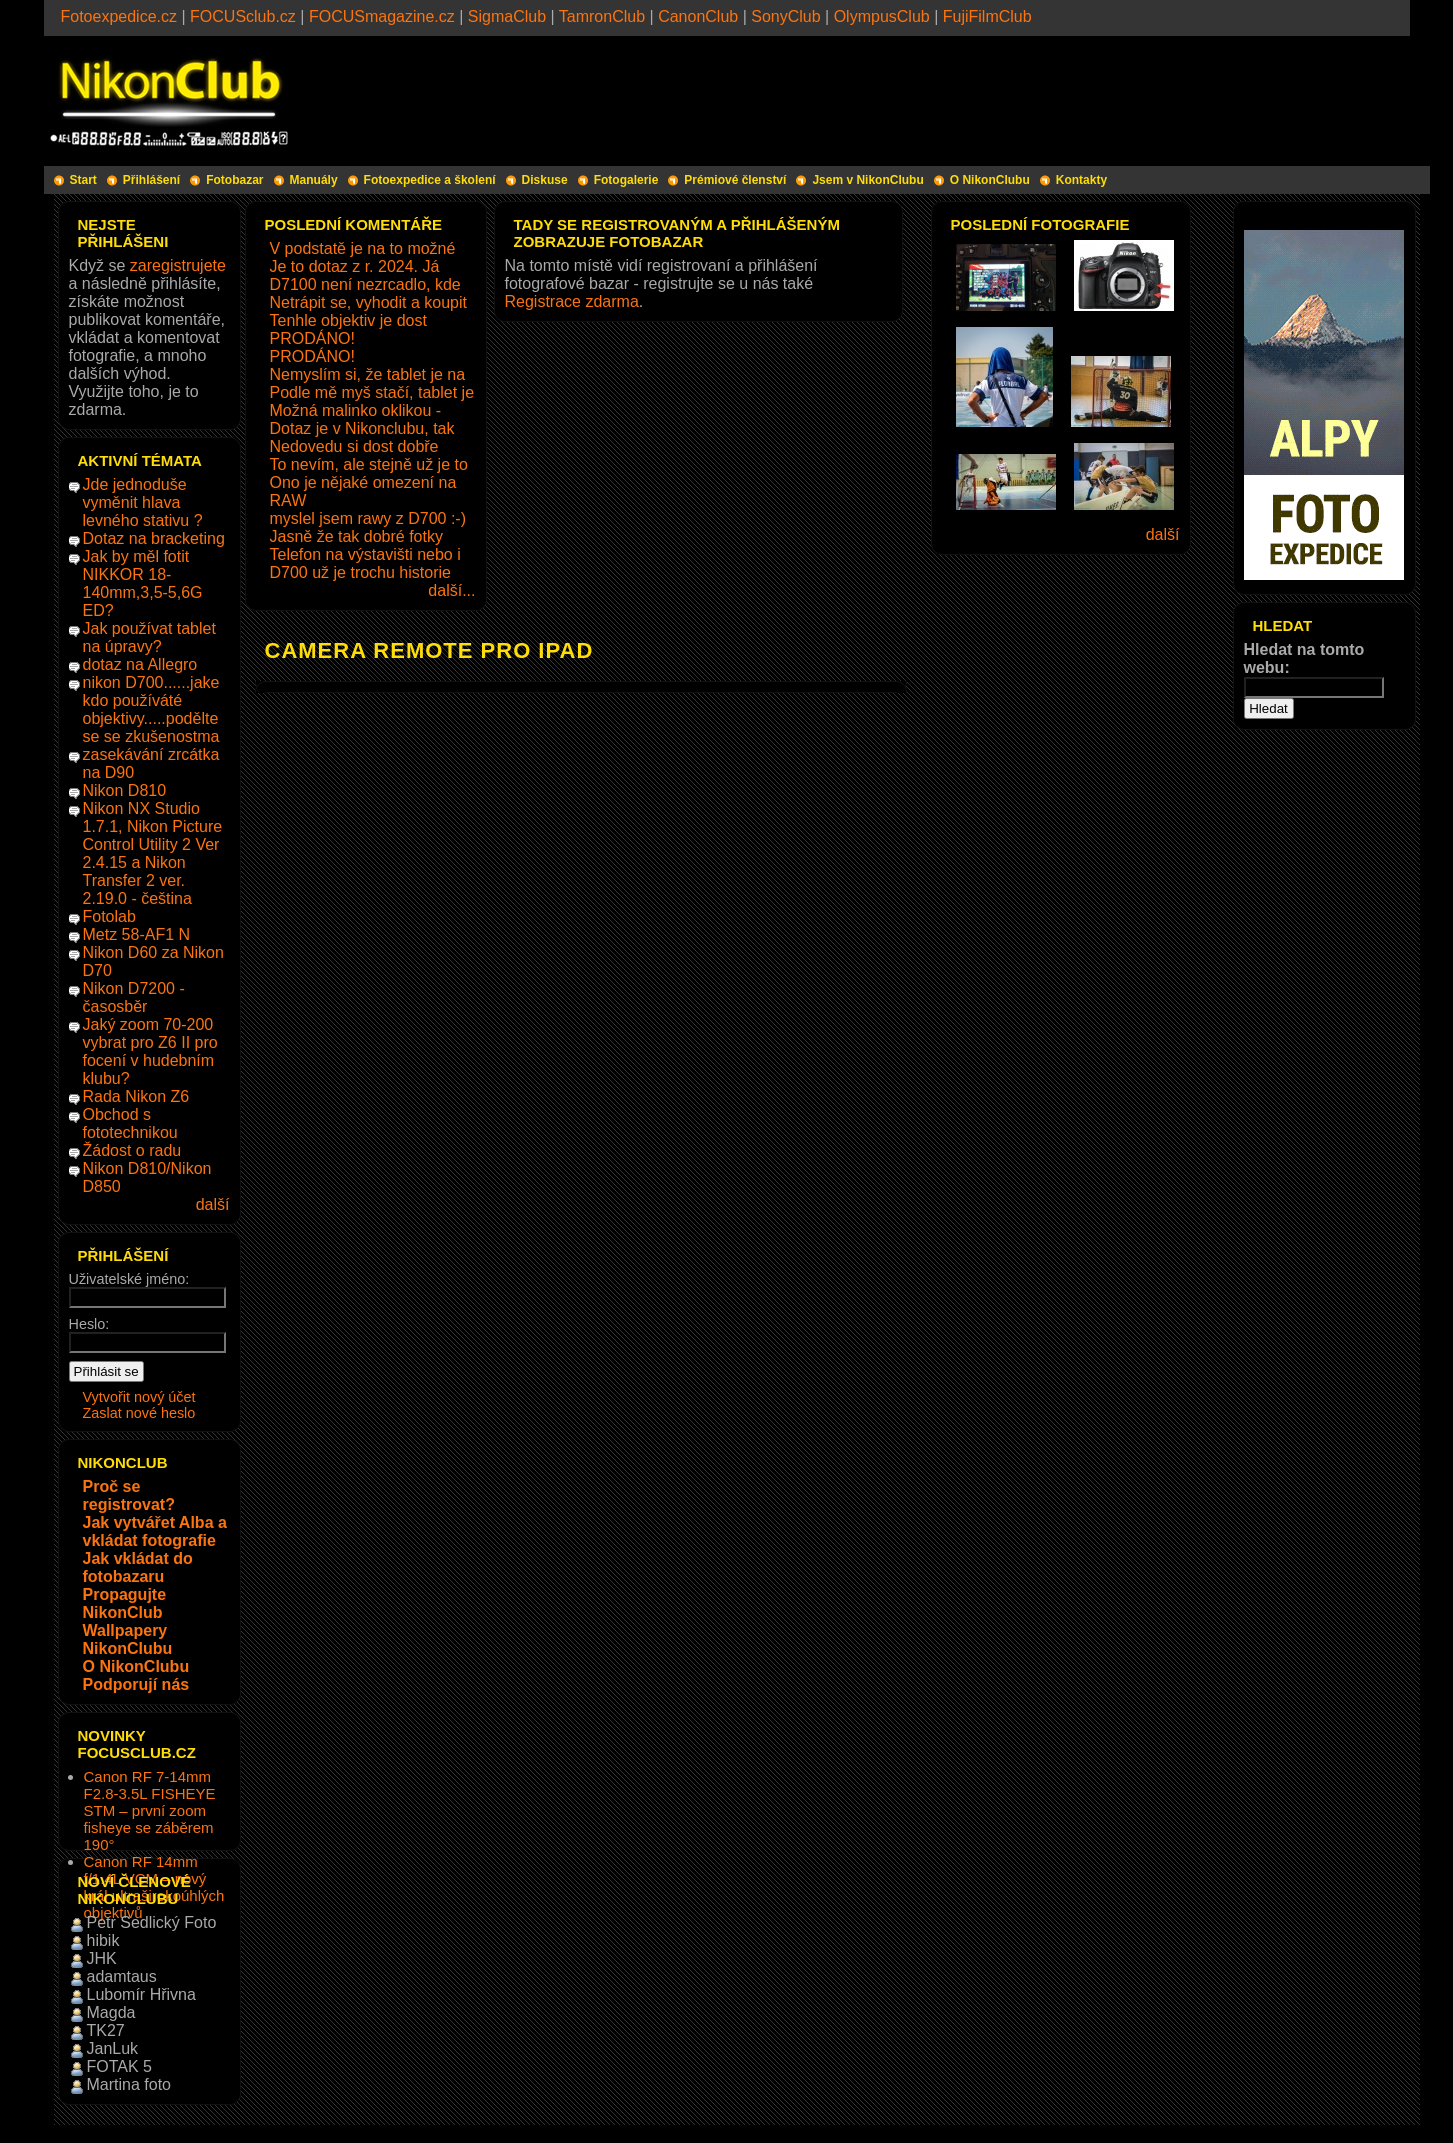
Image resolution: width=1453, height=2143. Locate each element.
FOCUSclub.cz (243, 16)
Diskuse (545, 180)
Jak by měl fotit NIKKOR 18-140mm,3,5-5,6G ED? (143, 583)
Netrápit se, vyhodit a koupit (368, 302)
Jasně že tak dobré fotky (356, 536)
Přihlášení (151, 180)
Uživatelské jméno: (129, 1279)
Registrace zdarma (572, 301)
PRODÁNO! (312, 338)
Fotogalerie (626, 180)
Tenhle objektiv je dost (348, 320)
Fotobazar (234, 180)
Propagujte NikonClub (125, 1603)
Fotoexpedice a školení (430, 180)
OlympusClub (882, 16)
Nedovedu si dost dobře (354, 446)
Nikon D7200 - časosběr (134, 997)
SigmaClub (507, 16)
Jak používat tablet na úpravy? (149, 637)
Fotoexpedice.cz (119, 16)
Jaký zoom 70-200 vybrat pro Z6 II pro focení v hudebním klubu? (150, 1051)
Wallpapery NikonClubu (128, 1639)
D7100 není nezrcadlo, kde (365, 284)
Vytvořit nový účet (139, 1397)
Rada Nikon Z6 (136, 1096)
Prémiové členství (735, 180)
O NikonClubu (990, 180)
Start (83, 180)
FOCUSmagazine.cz (382, 16)
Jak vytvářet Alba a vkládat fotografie (155, 1531)
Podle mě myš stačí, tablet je (372, 392)
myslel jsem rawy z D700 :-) (368, 518)
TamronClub (602, 16)
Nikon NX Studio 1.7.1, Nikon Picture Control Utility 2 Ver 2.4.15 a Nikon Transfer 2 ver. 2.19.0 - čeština (153, 853)
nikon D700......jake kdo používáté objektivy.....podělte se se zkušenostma (151, 709)
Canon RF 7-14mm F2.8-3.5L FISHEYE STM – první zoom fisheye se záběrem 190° (150, 1810)
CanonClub (698, 16)
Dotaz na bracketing (154, 538)
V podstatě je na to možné (363, 248)
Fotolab (109, 916)
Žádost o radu (132, 1150)
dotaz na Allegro (140, 664)
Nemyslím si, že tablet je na (368, 374)
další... (451, 590)
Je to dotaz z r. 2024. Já (355, 266)
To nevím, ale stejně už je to (369, 464)
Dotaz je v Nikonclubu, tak (362, 428)
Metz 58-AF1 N (137, 934)
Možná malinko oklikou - (356, 410)
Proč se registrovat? (129, 1495)
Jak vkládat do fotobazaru (138, 1567)
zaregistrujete (178, 265)
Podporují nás (136, 1684)
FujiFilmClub (987, 16)
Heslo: (89, 1324)
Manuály (314, 180)
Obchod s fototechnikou (130, 1123)
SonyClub (785, 16)
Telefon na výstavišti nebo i (365, 554)
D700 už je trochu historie (360, 572)
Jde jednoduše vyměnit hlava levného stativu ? (143, 502)
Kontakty (1081, 180)
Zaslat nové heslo (139, 1413)
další (213, 1204)
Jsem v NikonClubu (867, 180)
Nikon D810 (125, 790)
